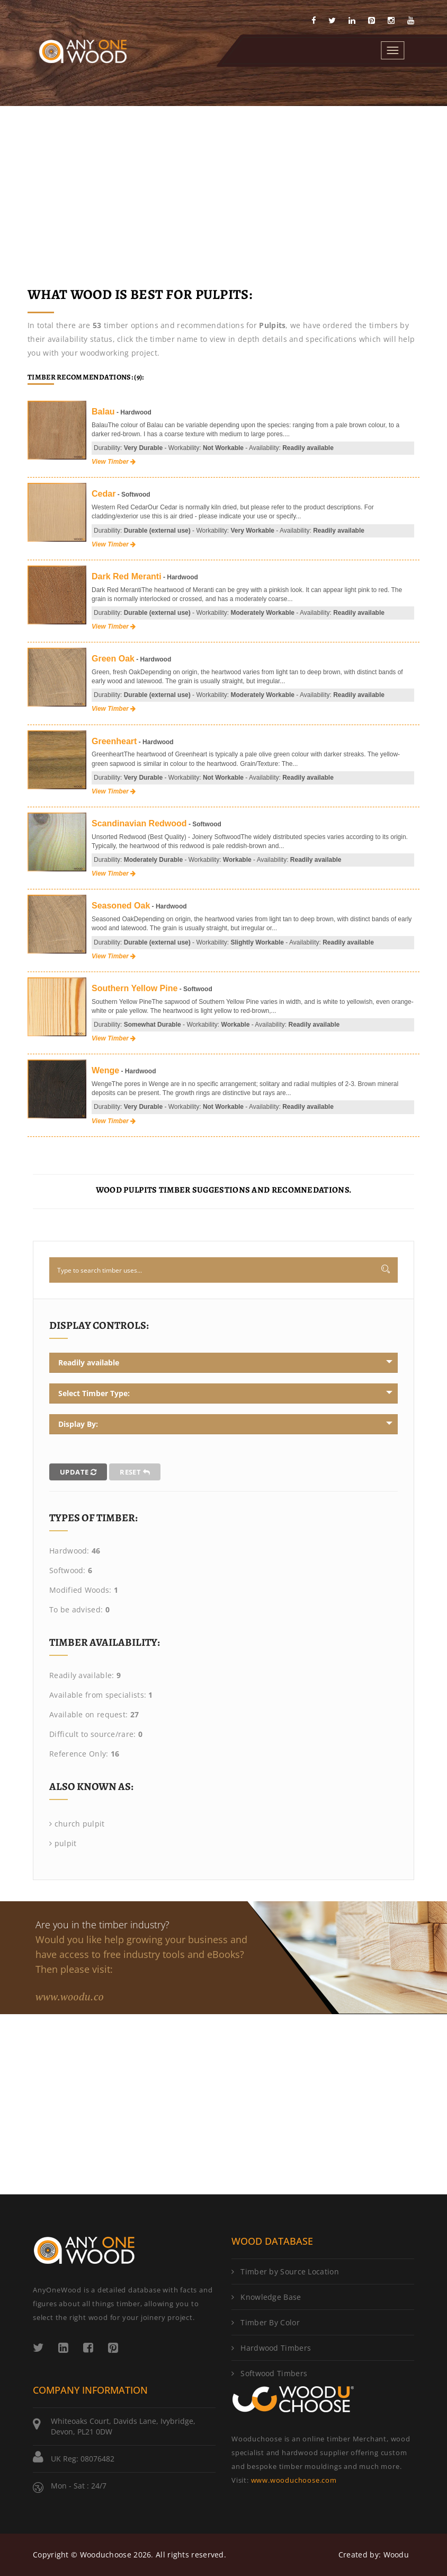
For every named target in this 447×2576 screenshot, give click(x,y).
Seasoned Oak (121, 905)
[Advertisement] (223, 185)
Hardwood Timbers (271, 2348)
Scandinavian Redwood (139, 823)
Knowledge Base (266, 2297)
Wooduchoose (105, 2554)
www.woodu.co (69, 1996)
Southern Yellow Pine (134, 988)
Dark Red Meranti (127, 576)
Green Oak (113, 658)
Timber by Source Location (285, 2271)
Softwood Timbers (269, 2373)
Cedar (103, 493)
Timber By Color (265, 2322)
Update (78, 1472)
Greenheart (114, 741)
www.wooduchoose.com (294, 2480)
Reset (135, 1472)
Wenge (105, 1070)
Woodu (396, 2554)
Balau (103, 411)
